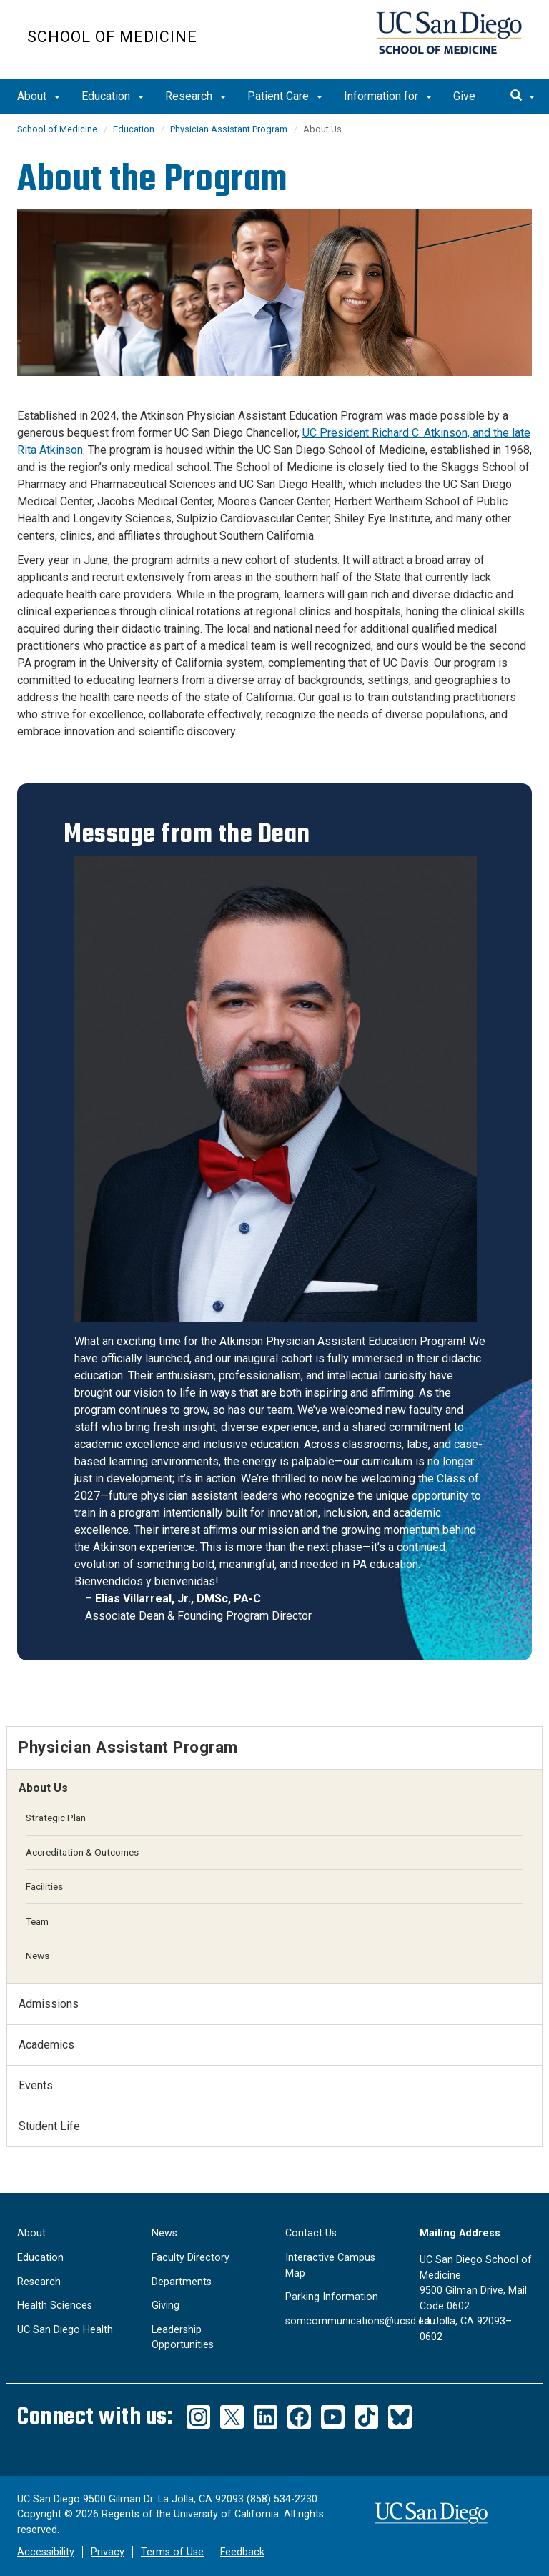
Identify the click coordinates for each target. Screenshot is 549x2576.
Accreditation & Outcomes (82, 1852)
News (37, 1955)
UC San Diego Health (65, 2330)
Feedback (242, 2552)
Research (195, 96)
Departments (182, 2282)
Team (37, 1921)
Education (112, 96)
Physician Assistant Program (228, 129)
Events (36, 2085)
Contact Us (311, 2233)
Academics (46, 2044)
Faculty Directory (190, 2257)
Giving (165, 2305)
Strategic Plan (56, 1817)
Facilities (44, 1886)
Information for (388, 96)
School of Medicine (112, 37)
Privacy (107, 2552)
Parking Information (331, 2297)
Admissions (49, 2004)
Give (464, 96)
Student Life (49, 2126)
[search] (523, 96)
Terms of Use (172, 2552)
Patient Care (284, 96)
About (38, 96)
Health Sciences (54, 2305)
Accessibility (45, 2552)
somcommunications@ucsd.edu (360, 2321)
